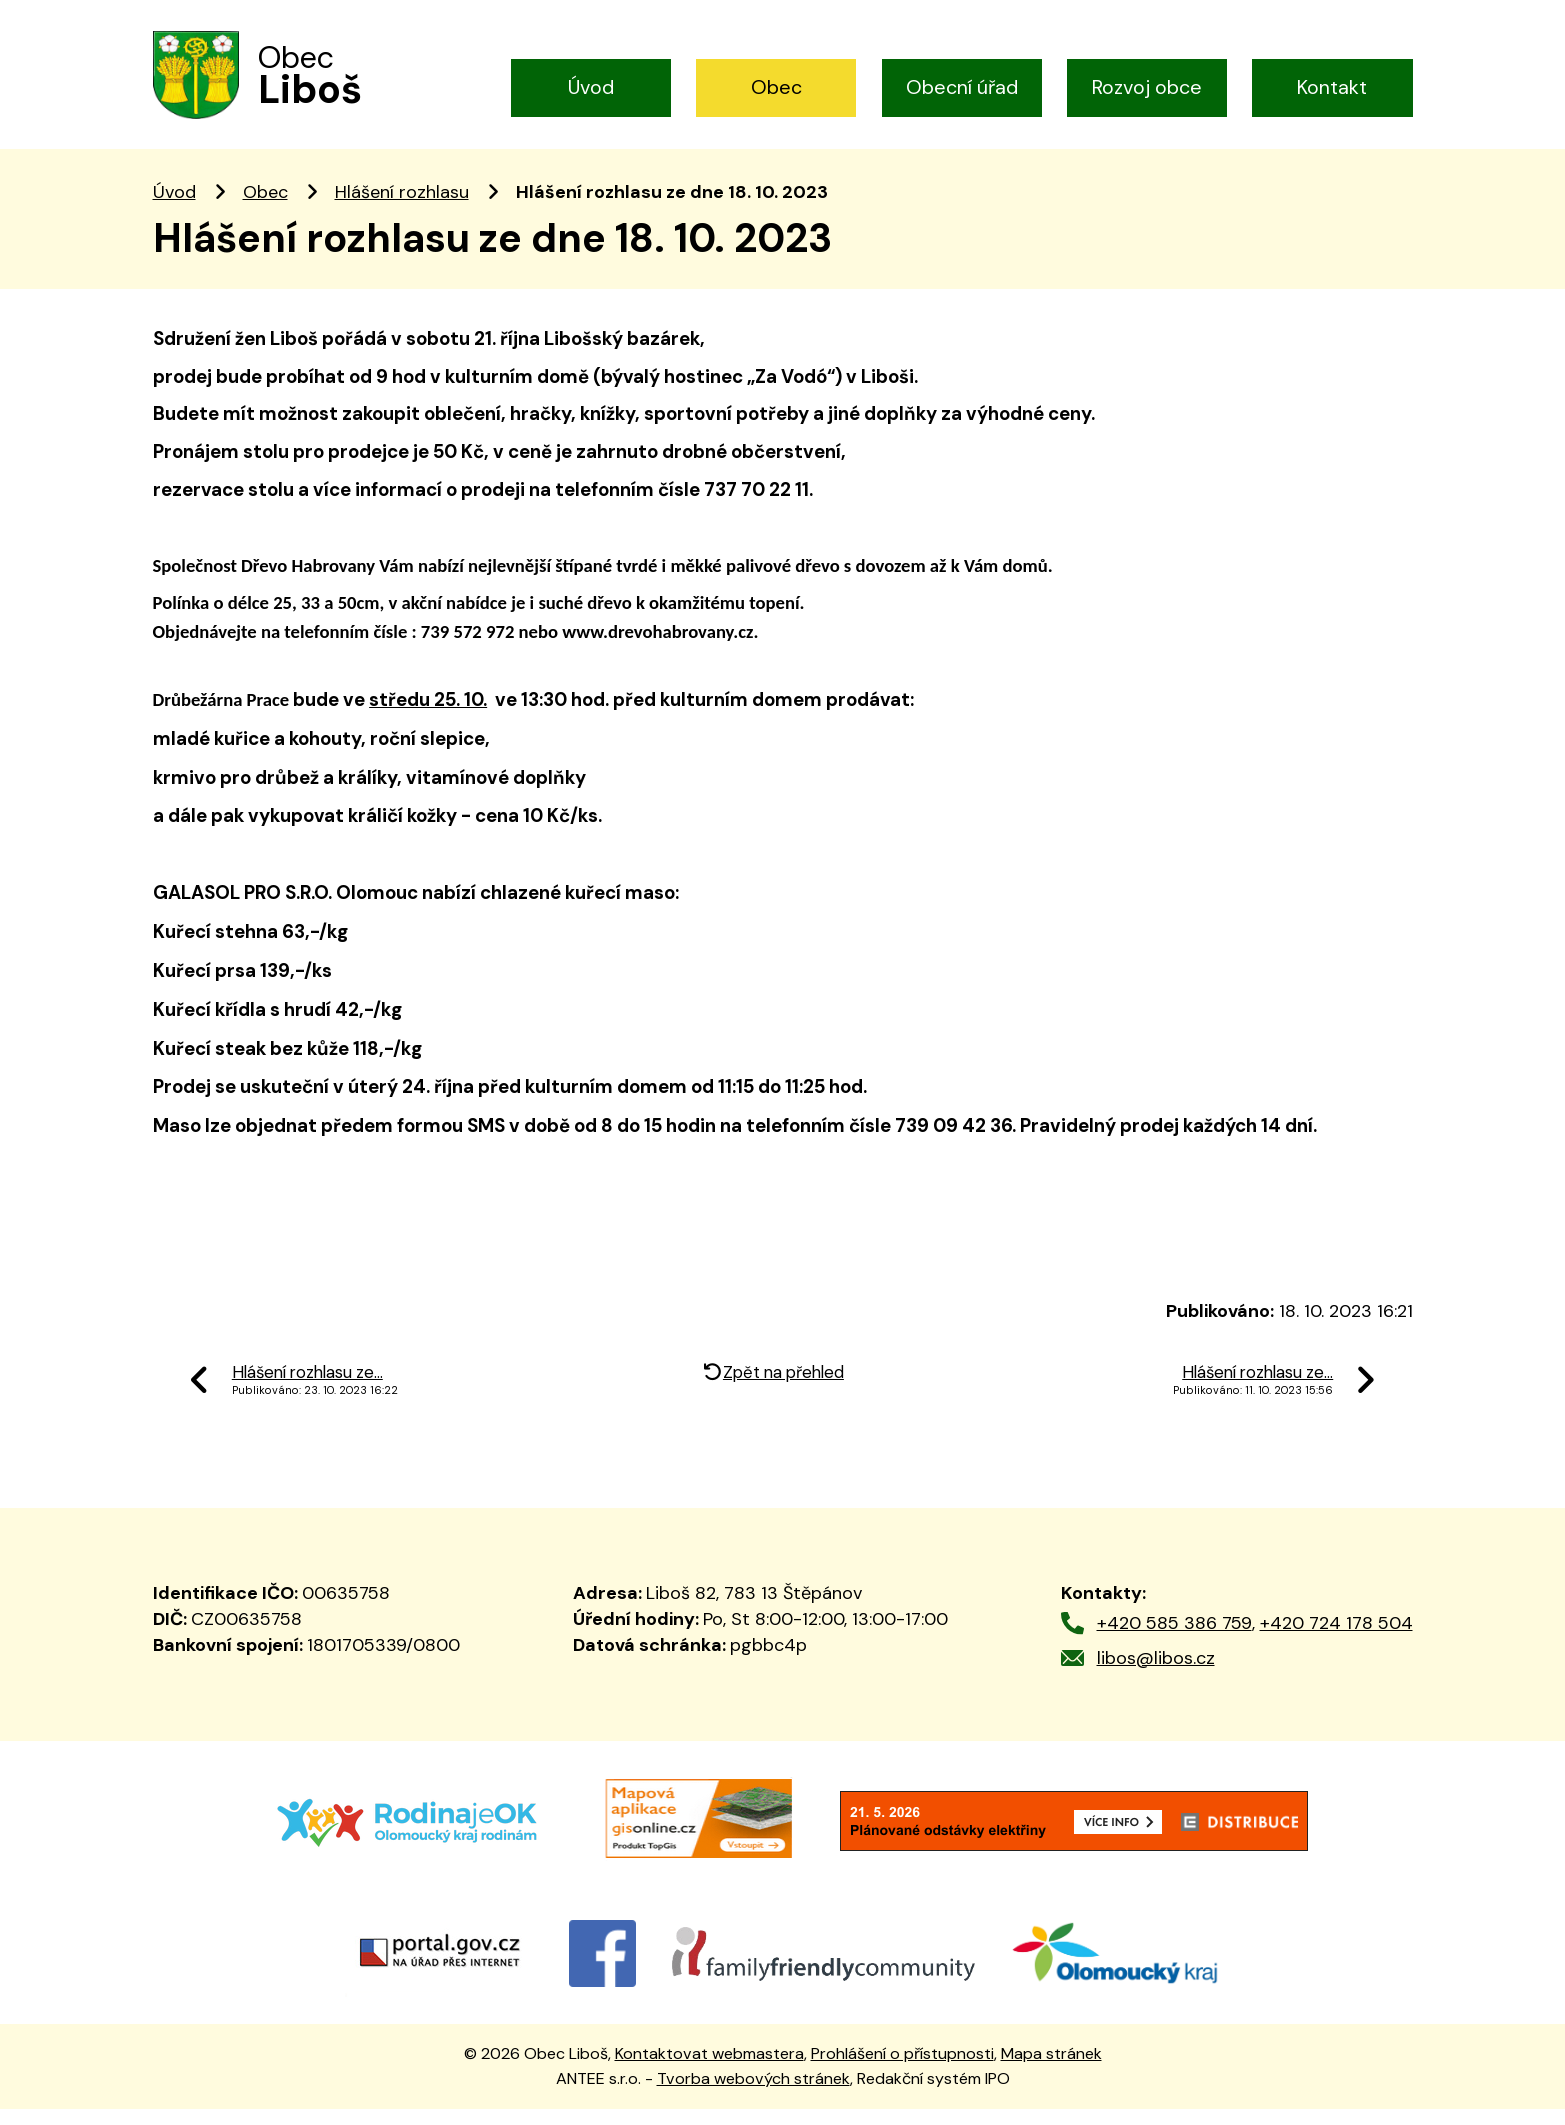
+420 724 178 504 (1336, 1640)
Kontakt (1332, 87)
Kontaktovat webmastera (709, 2070)
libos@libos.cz (1156, 1674)
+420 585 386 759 (1174, 1640)
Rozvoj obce (1147, 87)
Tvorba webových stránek (753, 2094)
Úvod (591, 87)
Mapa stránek (1051, 2070)
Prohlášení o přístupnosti (902, 2070)
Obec (776, 87)
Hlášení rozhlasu (402, 208)
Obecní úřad (962, 87)
